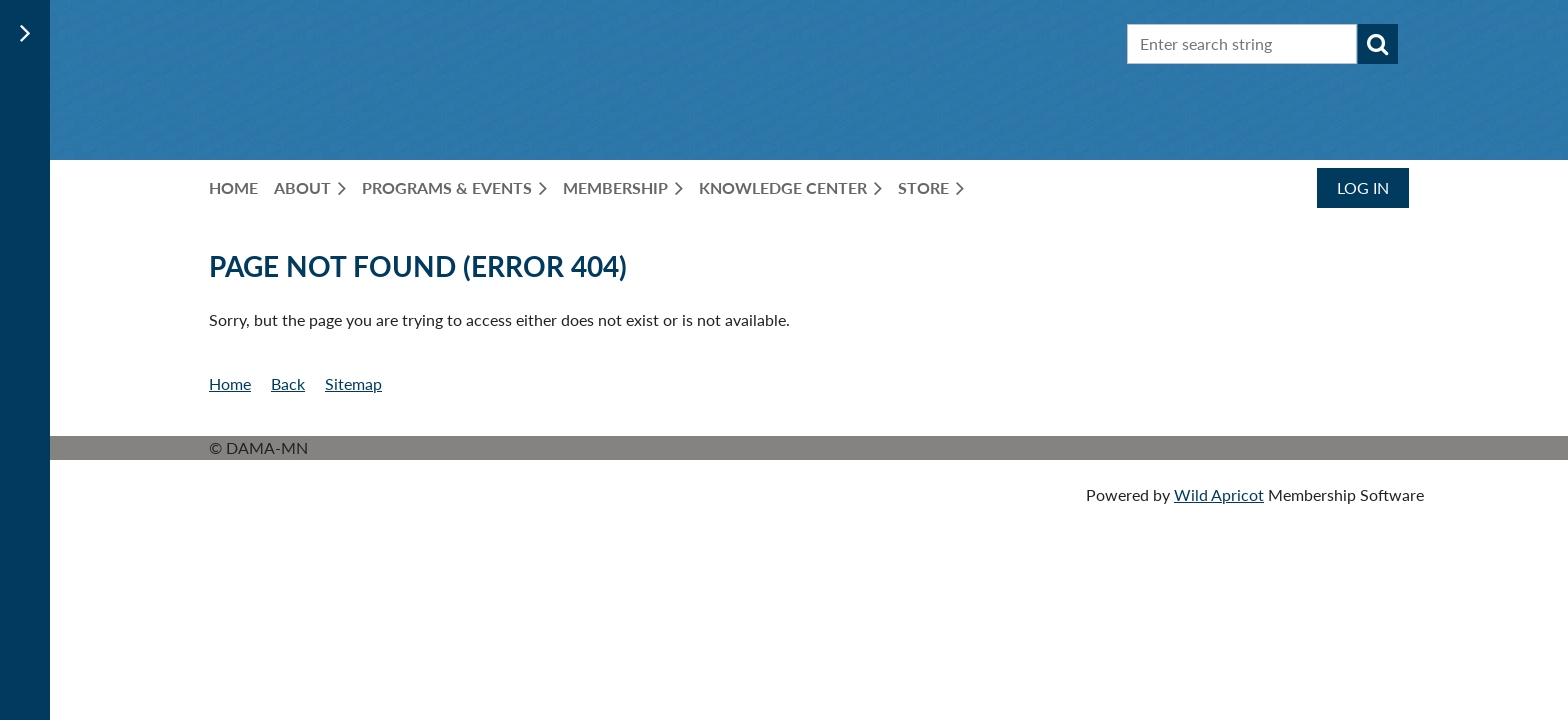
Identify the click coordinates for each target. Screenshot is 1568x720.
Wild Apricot (1219, 494)
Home (230, 383)
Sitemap (353, 383)
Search (1378, 44)
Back (288, 383)
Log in (1363, 187)
